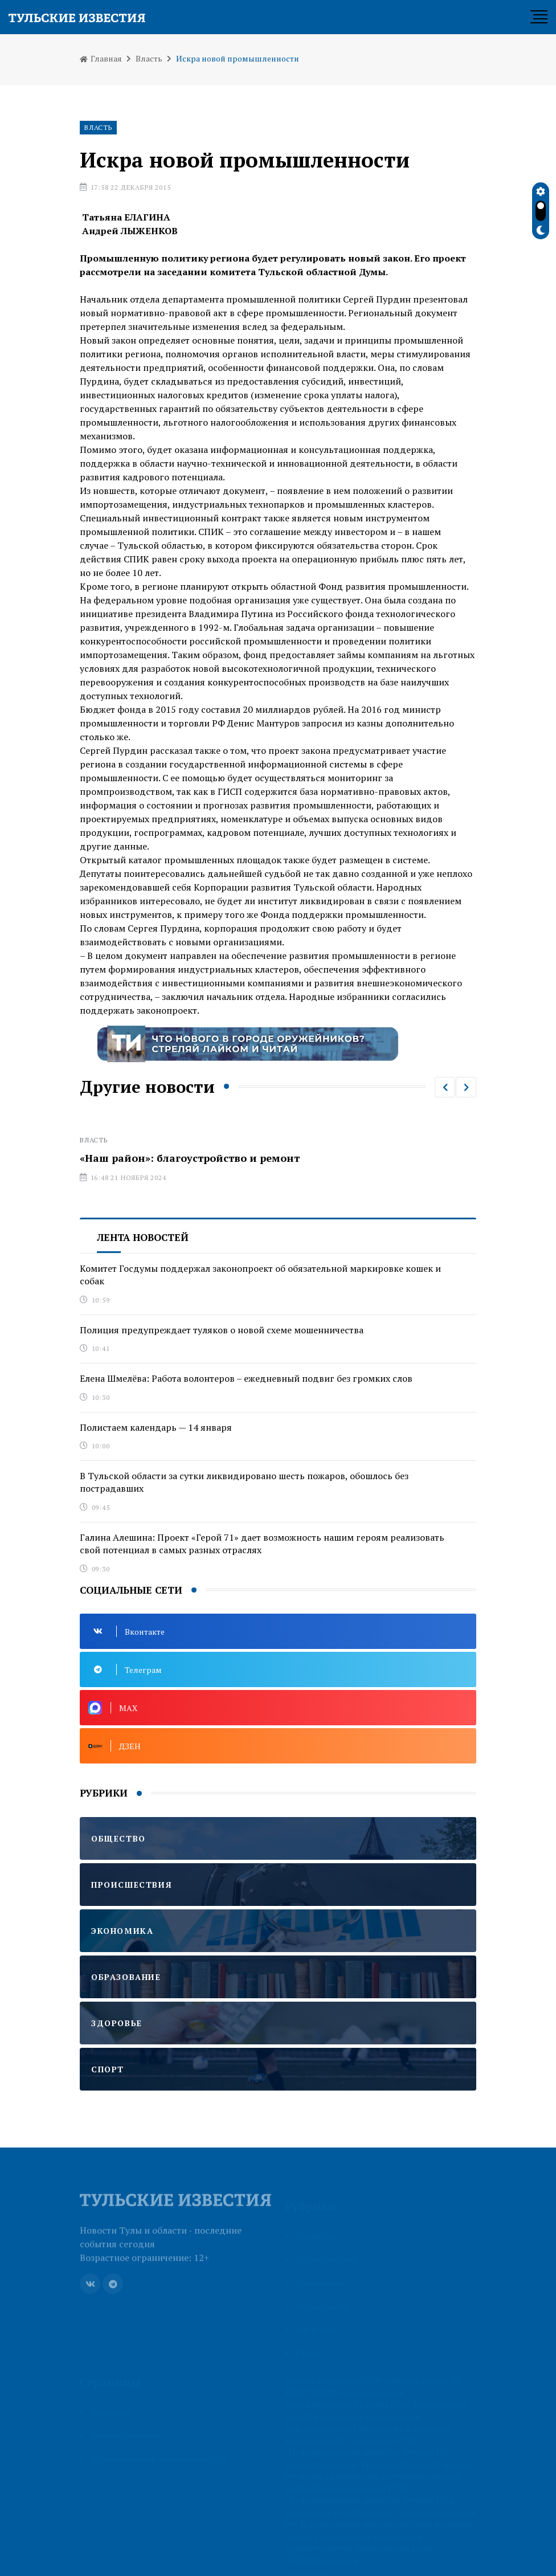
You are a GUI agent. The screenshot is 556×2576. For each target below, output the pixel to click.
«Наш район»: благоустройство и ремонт (190, 1158)
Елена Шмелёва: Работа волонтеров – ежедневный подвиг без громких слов (246, 1378)
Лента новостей (143, 1237)
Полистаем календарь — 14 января (156, 1427)
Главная (101, 58)
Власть (149, 58)
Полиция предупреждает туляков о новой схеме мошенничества (221, 1330)
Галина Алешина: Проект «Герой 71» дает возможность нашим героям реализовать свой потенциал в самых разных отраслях (262, 1543)
